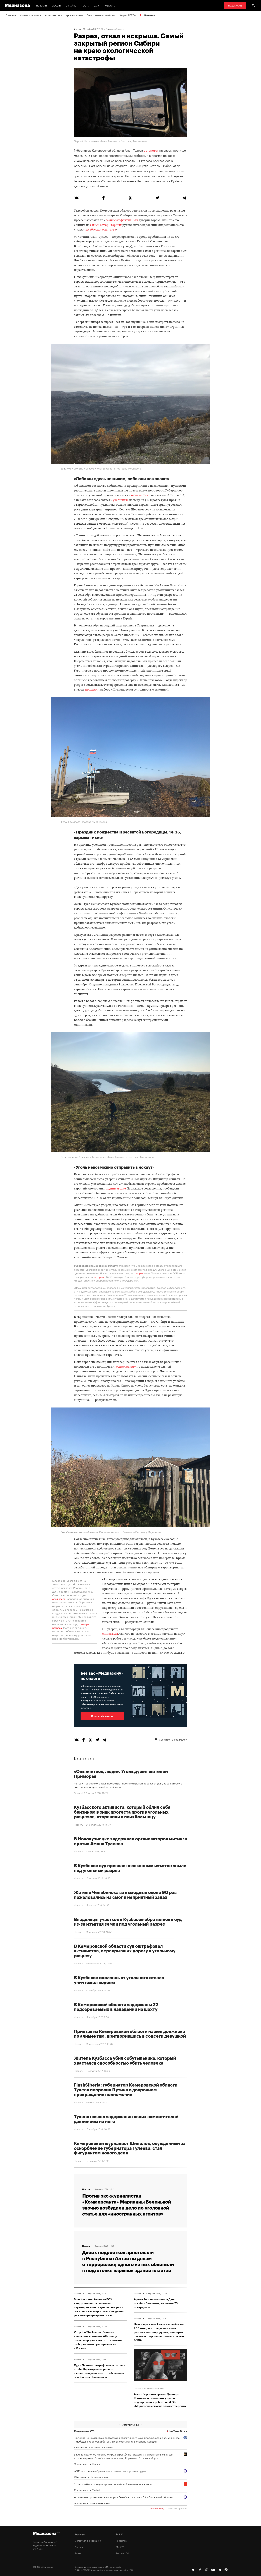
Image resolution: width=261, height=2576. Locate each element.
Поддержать (235, 5)
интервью (99, 1277)
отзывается (139, 495)
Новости (41, 5)
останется (151, 150)
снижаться (110, 1634)
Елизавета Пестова (115, 28)
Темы (78, 2553)
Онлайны (71, 5)
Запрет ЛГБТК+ (127, 15)
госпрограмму (125, 1366)
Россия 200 (122, 2553)
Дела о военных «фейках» (101, 15)
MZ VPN (120, 2547)
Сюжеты (56, 5)
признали (92, 689)
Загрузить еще (130, 2424)
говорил (138, 1273)
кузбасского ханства (101, 229)
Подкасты (110, 5)
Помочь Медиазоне (102, 1716)
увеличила (121, 500)
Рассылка (121, 2540)
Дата (96, 5)
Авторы (79, 2547)
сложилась (58, 1599)
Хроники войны (74, 15)
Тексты (85, 5)
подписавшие (116, 1188)
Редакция (80, 2534)
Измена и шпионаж (30, 15)
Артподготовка (53, 15)
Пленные (11, 15)
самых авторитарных (106, 225)
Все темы (149, 15)
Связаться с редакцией (171, 1739)
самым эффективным (122, 220)
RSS (120, 2534)
